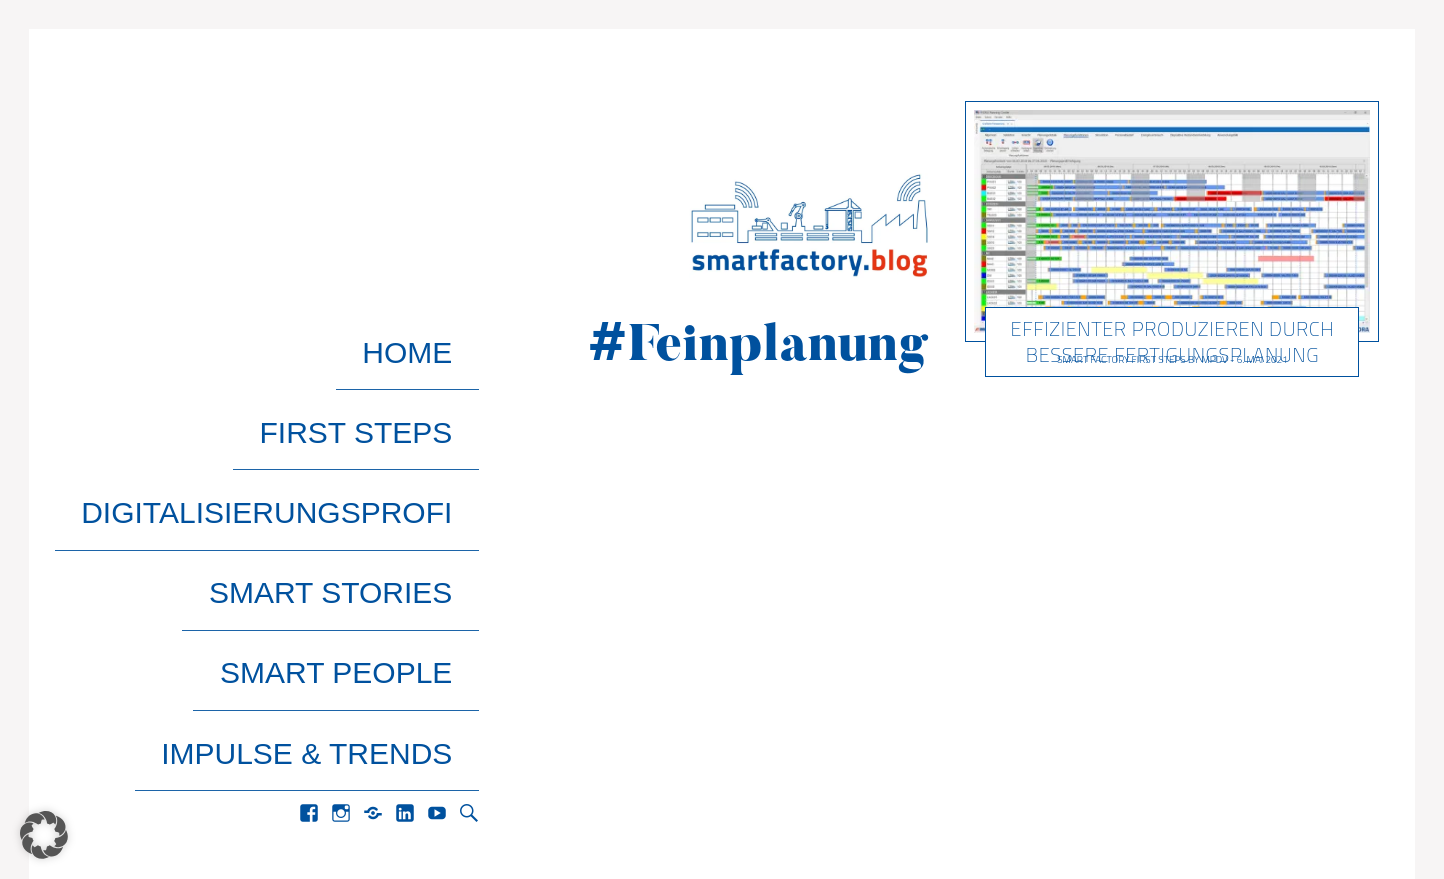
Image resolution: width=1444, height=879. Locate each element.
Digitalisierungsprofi (293, 418)
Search (469, 590)
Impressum (1183, 819)
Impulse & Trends (333, 547)
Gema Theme (111, 819)
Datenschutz (1309, 819)
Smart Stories (357, 461)
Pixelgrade (210, 819)
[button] (44, 835)
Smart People (363, 504)
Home (434, 332)
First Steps (382, 375)
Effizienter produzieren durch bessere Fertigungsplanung (1173, 341)
